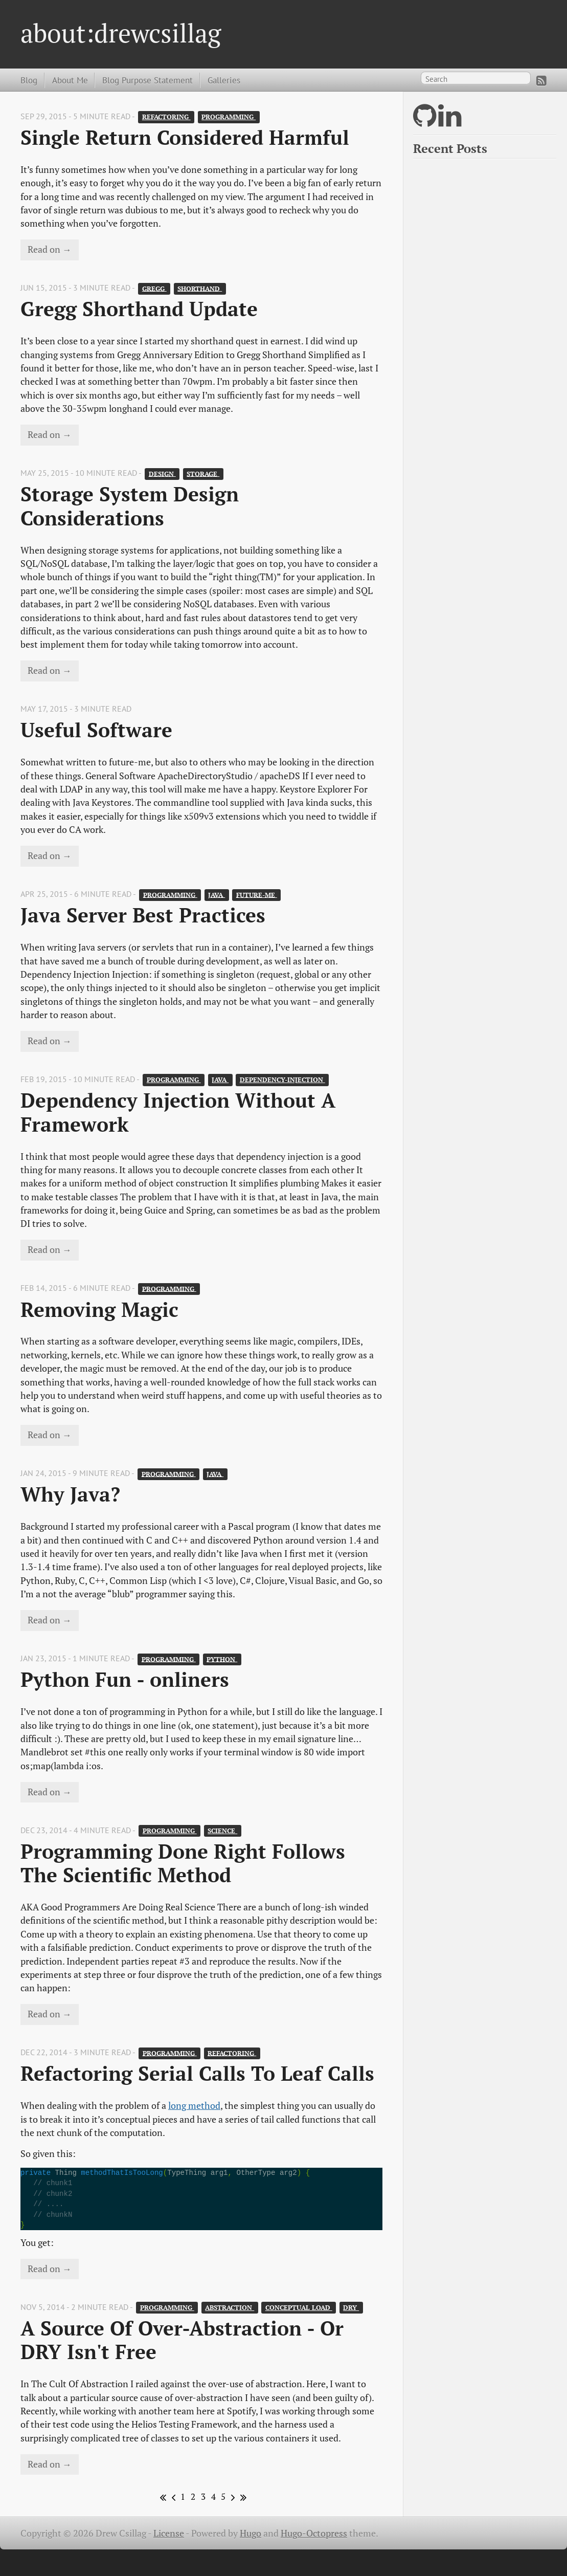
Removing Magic (99, 1309)
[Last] (241, 2496)
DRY (351, 2307)
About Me (70, 80)
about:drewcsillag (120, 33)
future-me (256, 894)
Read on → (50, 249)
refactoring (166, 117)
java (216, 894)
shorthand (199, 288)
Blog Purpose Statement (147, 80)
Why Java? (70, 1494)
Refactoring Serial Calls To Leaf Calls (197, 2073)
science (222, 1830)
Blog (28, 80)
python (222, 1659)
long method (194, 2105)
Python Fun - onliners (124, 1679)
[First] (161, 2496)
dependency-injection (282, 1079)
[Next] (231, 2496)
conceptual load (298, 2307)
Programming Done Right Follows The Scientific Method (185, 1863)
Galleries (224, 80)
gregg (154, 288)
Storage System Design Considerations (132, 506)
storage (203, 473)
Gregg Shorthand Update (139, 309)
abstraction (229, 2307)
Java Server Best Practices (142, 915)
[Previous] (171, 2496)
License (168, 2533)
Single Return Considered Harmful (184, 137)
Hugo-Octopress (314, 2533)
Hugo (250, 2533)
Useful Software (96, 730)
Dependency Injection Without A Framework (180, 1112)
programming (228, 117)
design (162, 473)
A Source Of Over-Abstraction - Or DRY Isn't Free (184, 2340)
